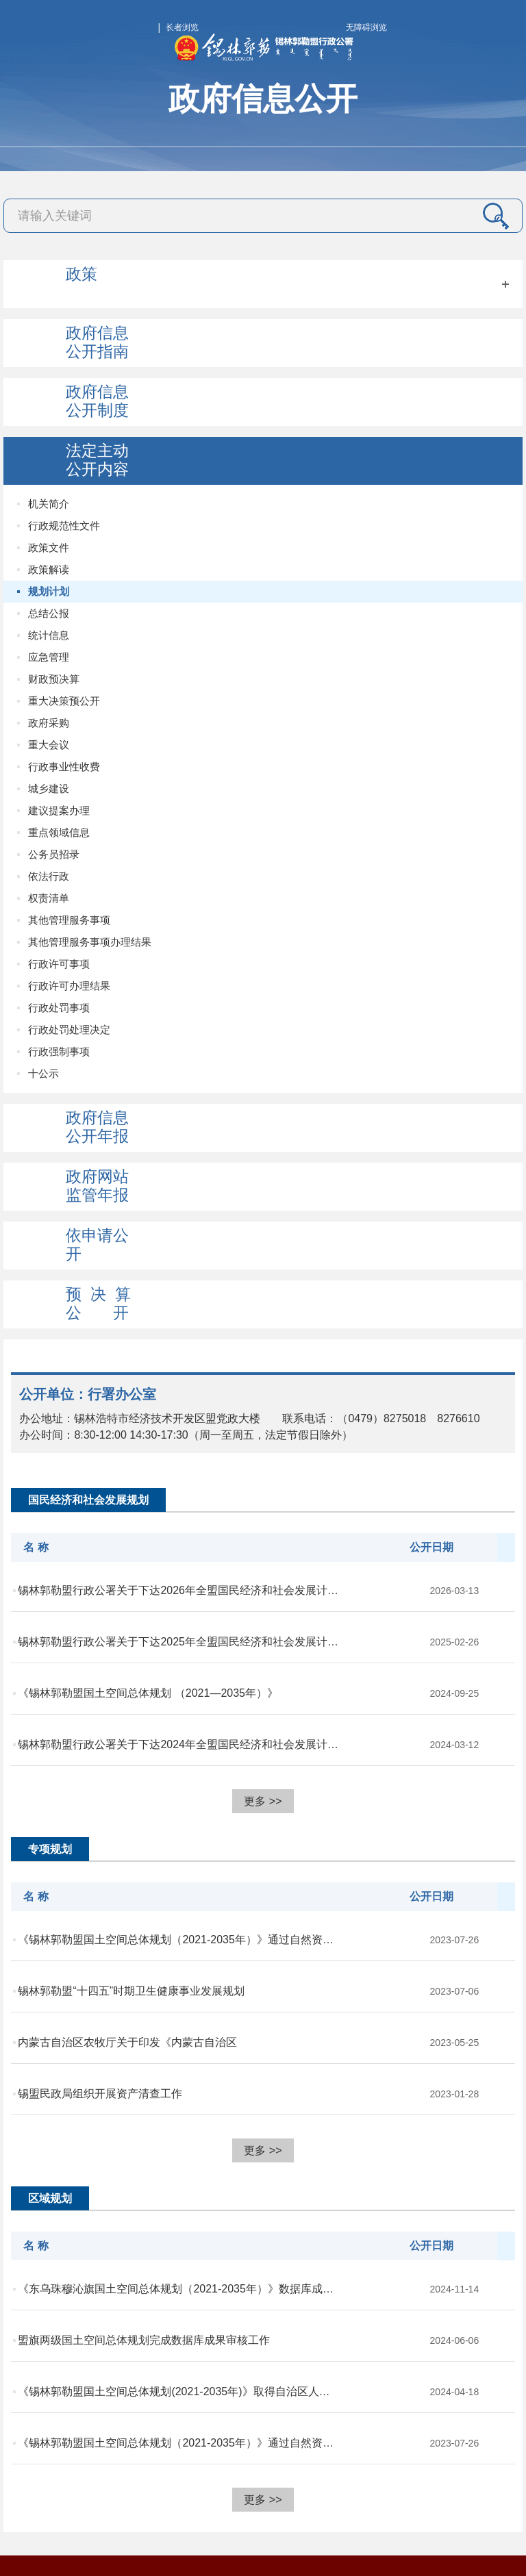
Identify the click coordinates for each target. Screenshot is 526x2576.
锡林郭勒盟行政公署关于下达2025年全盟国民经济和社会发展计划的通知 (179, 1641)
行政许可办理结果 (69, 986)
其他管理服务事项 (69, 920)
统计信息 (48, 635)
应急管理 (48, 657)
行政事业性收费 (64, 766)
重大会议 (48, 744)
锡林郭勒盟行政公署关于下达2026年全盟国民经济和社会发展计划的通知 (179, 1590)
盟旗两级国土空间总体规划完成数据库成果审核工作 (144, 2340)
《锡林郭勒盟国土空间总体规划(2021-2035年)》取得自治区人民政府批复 (179, 2391)
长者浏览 (182, 27)
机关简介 (48, 503)
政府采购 (48, 723)
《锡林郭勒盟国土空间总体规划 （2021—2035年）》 (148, 1693)
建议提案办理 (59, 810)
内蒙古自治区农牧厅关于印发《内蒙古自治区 (127, 2042)
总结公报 (48, 613)
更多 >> (262, 1801)
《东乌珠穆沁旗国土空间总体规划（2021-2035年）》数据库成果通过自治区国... (179, 2289)
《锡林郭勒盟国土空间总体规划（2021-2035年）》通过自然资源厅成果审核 (179, 1939)
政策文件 (48, 547)
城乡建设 (48, 788)
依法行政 (48, 876)
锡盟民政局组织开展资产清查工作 (100, 2093)
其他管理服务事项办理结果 (89, 942)
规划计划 (48, 591)
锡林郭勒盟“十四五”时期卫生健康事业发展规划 (131, 1991)
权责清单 (48, 898)
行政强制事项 (59, 1051)
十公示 (43, 1073)
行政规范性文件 (64, 525)
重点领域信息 (59, 832)
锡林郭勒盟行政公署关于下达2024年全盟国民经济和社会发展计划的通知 (179, 1744)
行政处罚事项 (59, 1007)
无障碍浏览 (366, 27)
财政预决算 (53, 679)
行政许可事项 (59, 964)
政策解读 (48, 569)
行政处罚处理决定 (69, 1029)
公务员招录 (53, 854)
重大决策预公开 (64, 701)
